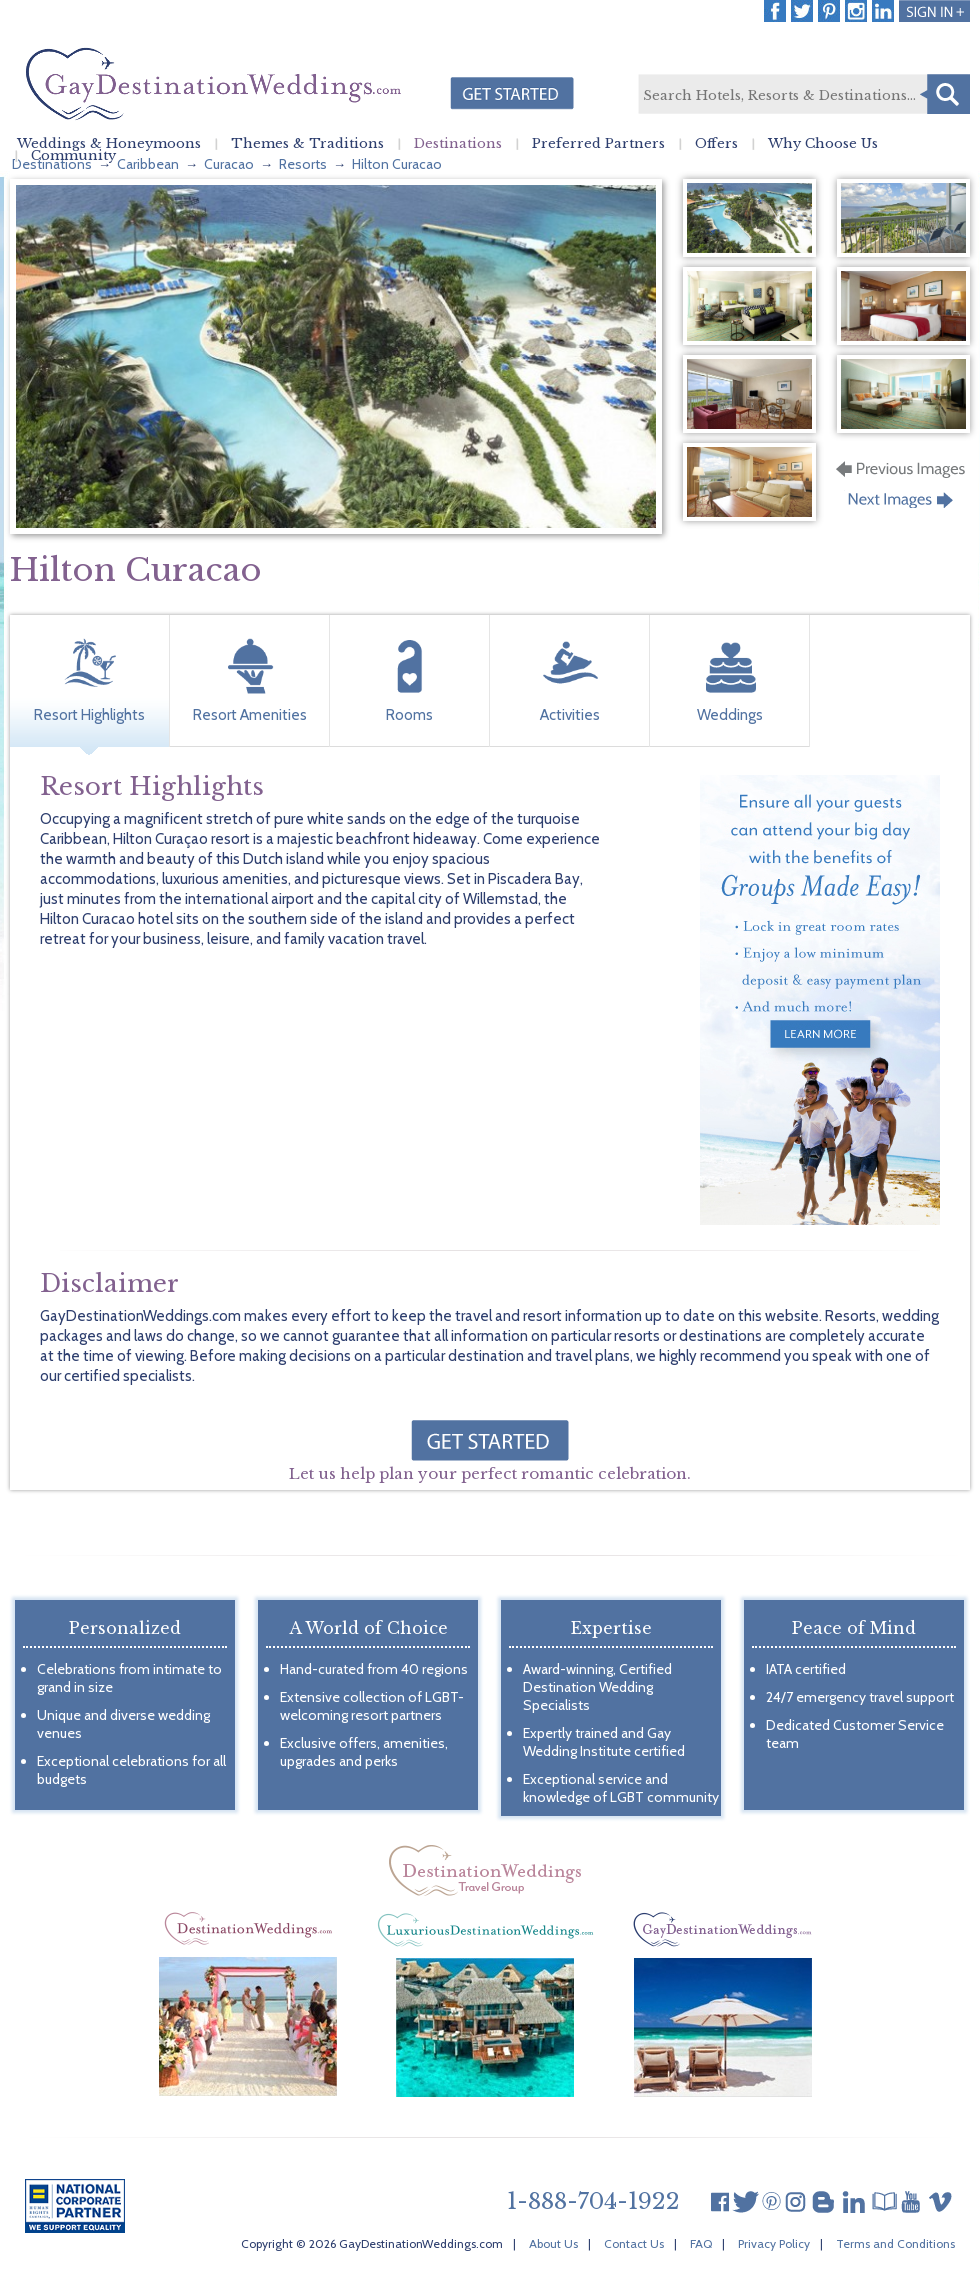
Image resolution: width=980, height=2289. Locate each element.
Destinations (458, 144)
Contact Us (634, 2243)
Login (934, 11)
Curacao (229, 164)
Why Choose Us (823, 144)
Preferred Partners (598, 144)
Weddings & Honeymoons (109, 144)
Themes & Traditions (307, 144)
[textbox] (803, 95)
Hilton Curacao (397, 164)
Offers (716, 144)
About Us (553, 2243)
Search (945, 94)
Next (902, 506)
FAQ (701, 2243)
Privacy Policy (774, 2243)
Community (73, 156)
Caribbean (148, 164)
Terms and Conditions (895, 2243)
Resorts (303, 164)
